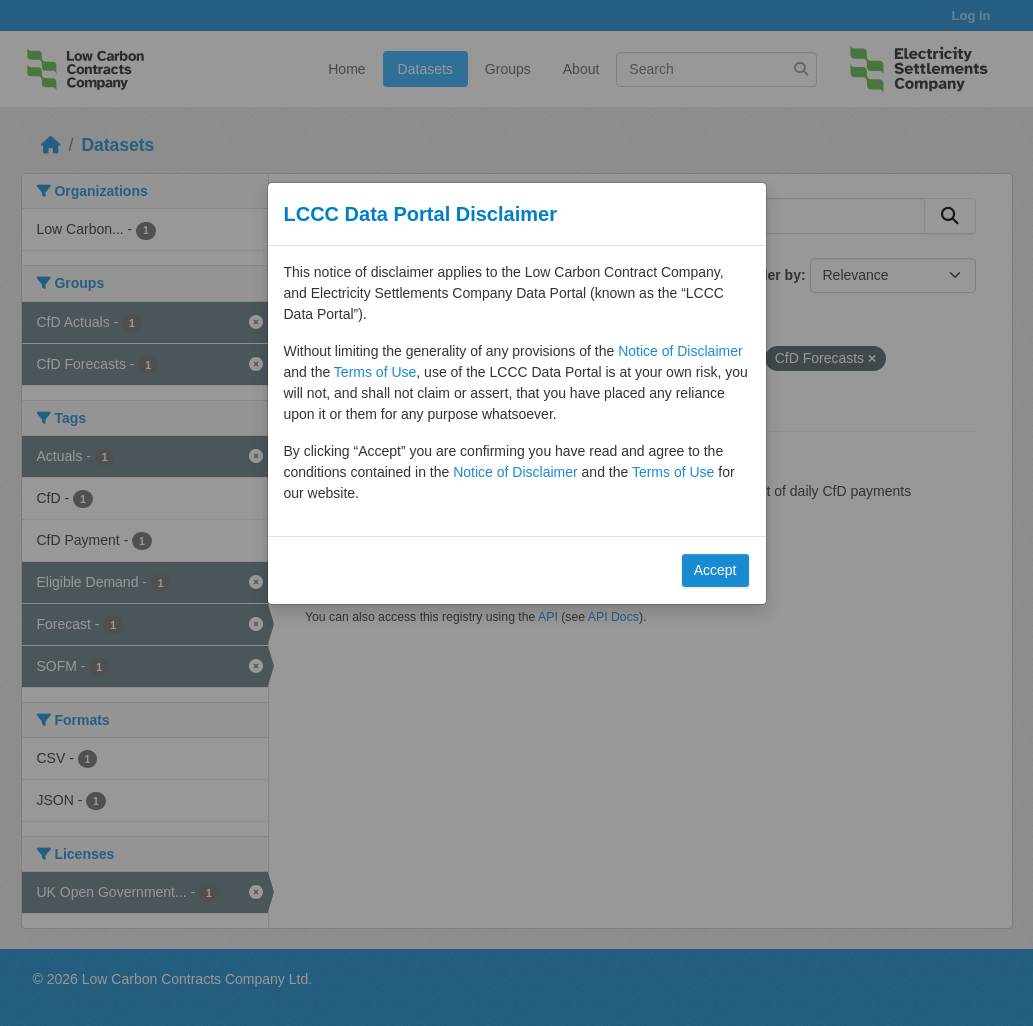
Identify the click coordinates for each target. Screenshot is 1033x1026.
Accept (715, 570)
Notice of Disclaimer (680, 351)
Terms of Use (375, 372)
